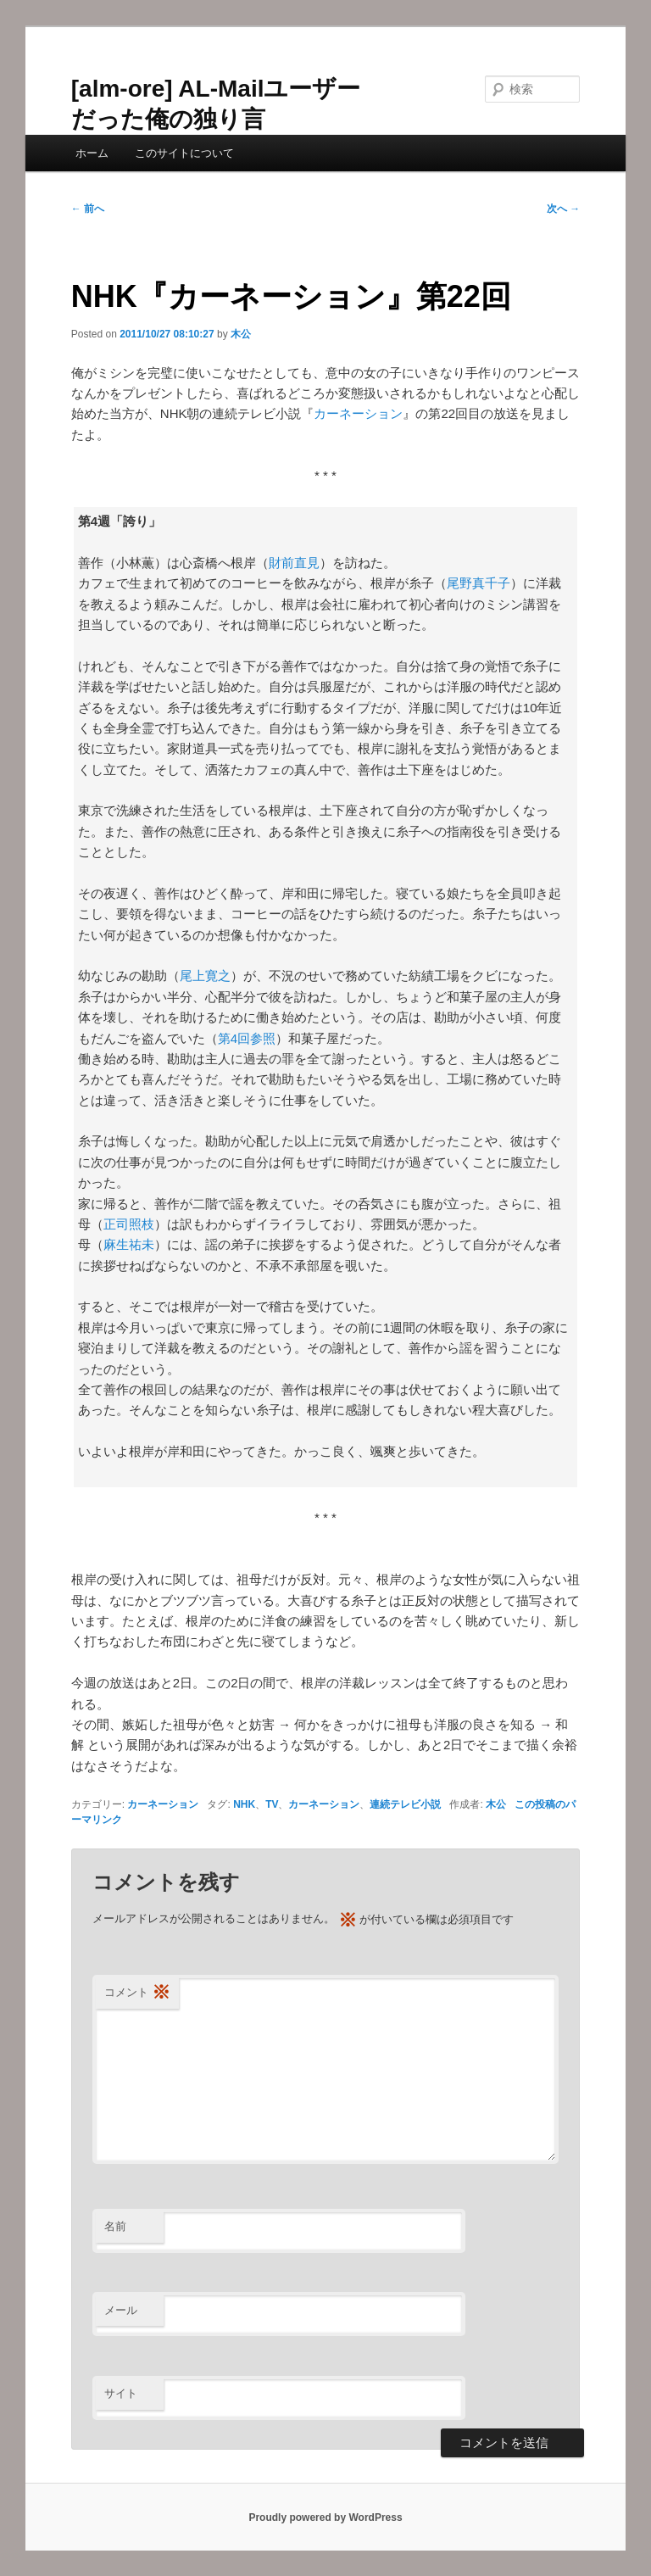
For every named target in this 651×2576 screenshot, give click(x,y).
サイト (120, 2393)
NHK (244, 1804)
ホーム (91, 153)
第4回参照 (246, 1038)
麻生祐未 (128, 1244)
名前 (115, 2226)
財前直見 (294, 562)
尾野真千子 (478, 583)
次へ (563, 209)
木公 (241, 334)
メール (120, 2310)
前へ (87, 209)
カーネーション (358, 413)
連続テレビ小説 (405, 1804)
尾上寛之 (205, 975)
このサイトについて (184, 153)
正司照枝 (128, 1224)
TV (271, 1804)
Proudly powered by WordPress (325, 2517)
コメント (137, 1993)
